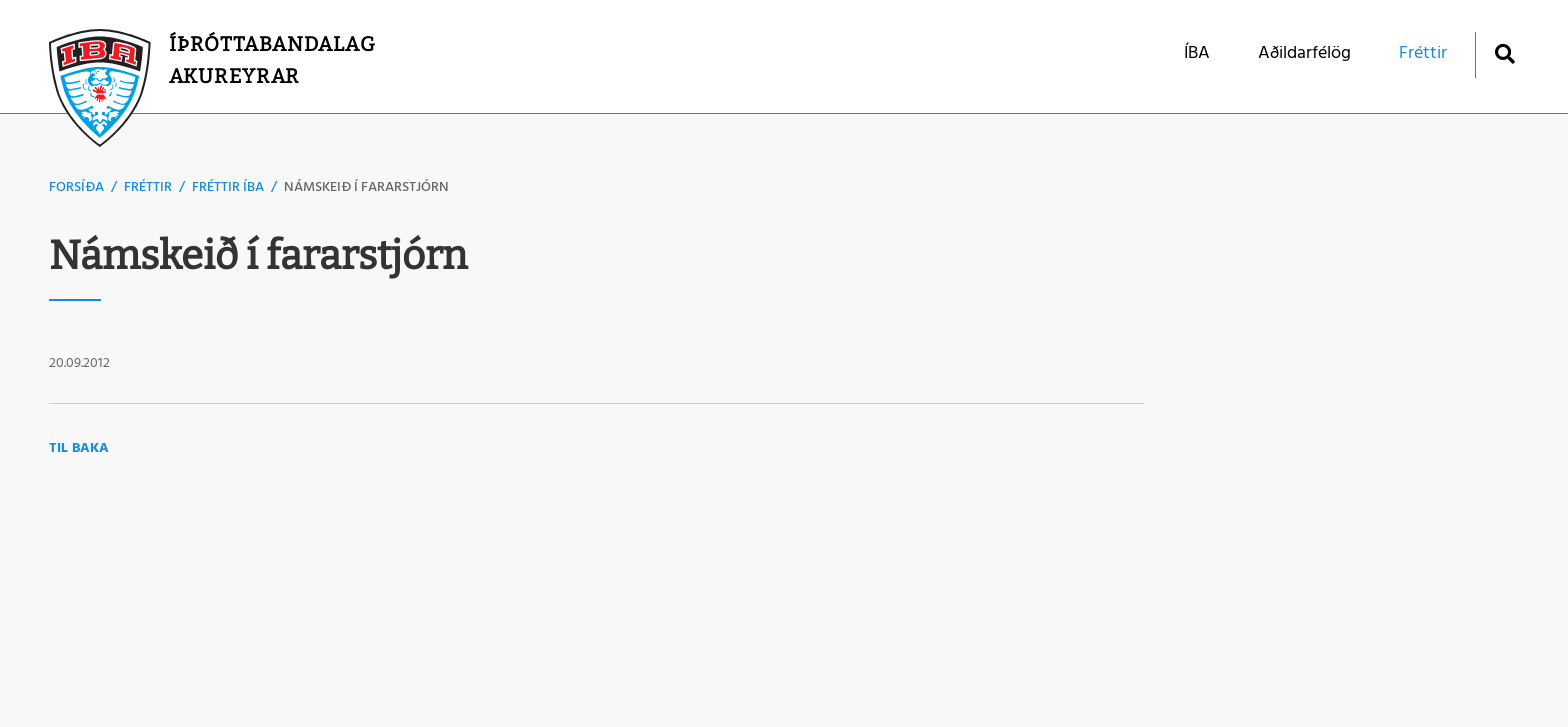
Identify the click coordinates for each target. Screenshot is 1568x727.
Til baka (79, 448)
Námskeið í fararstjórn (366, 187)
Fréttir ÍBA (228, 187)
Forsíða (76, 187)
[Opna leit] (1504, 53)
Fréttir (148, 187)
